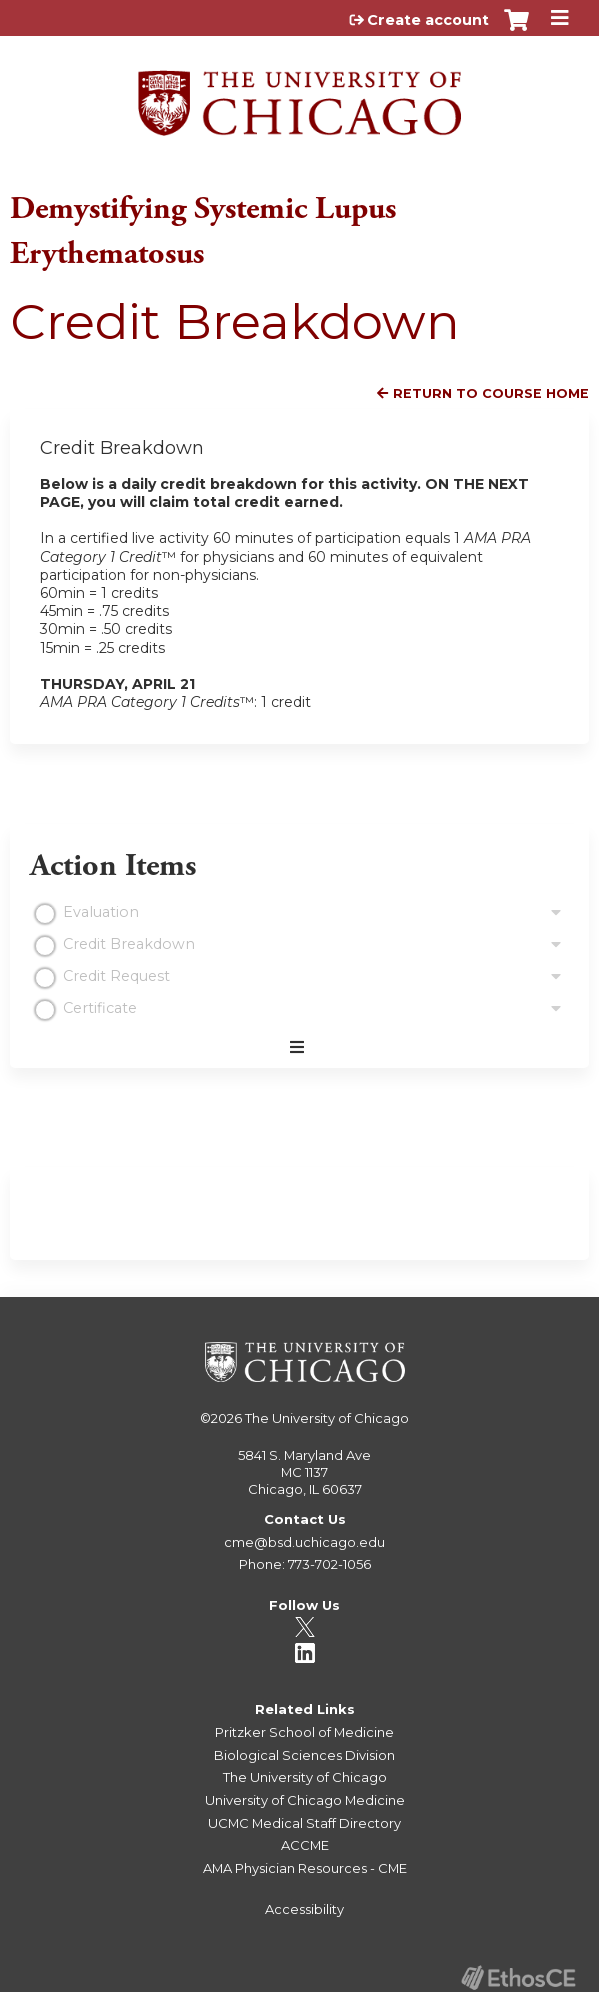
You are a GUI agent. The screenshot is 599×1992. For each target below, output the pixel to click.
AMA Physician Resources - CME (305, 1868)
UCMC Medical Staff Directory (304, 1823)
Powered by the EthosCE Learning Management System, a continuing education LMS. (518, 1977)
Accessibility (304, 1909)
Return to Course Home (491, 393)
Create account (428, 20)
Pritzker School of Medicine (304, 1732)
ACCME (305, 1845)
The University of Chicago (327, 1418)
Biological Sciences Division (304, 1755)
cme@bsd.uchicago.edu (304, 1542)
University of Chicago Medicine (305, 1800)
